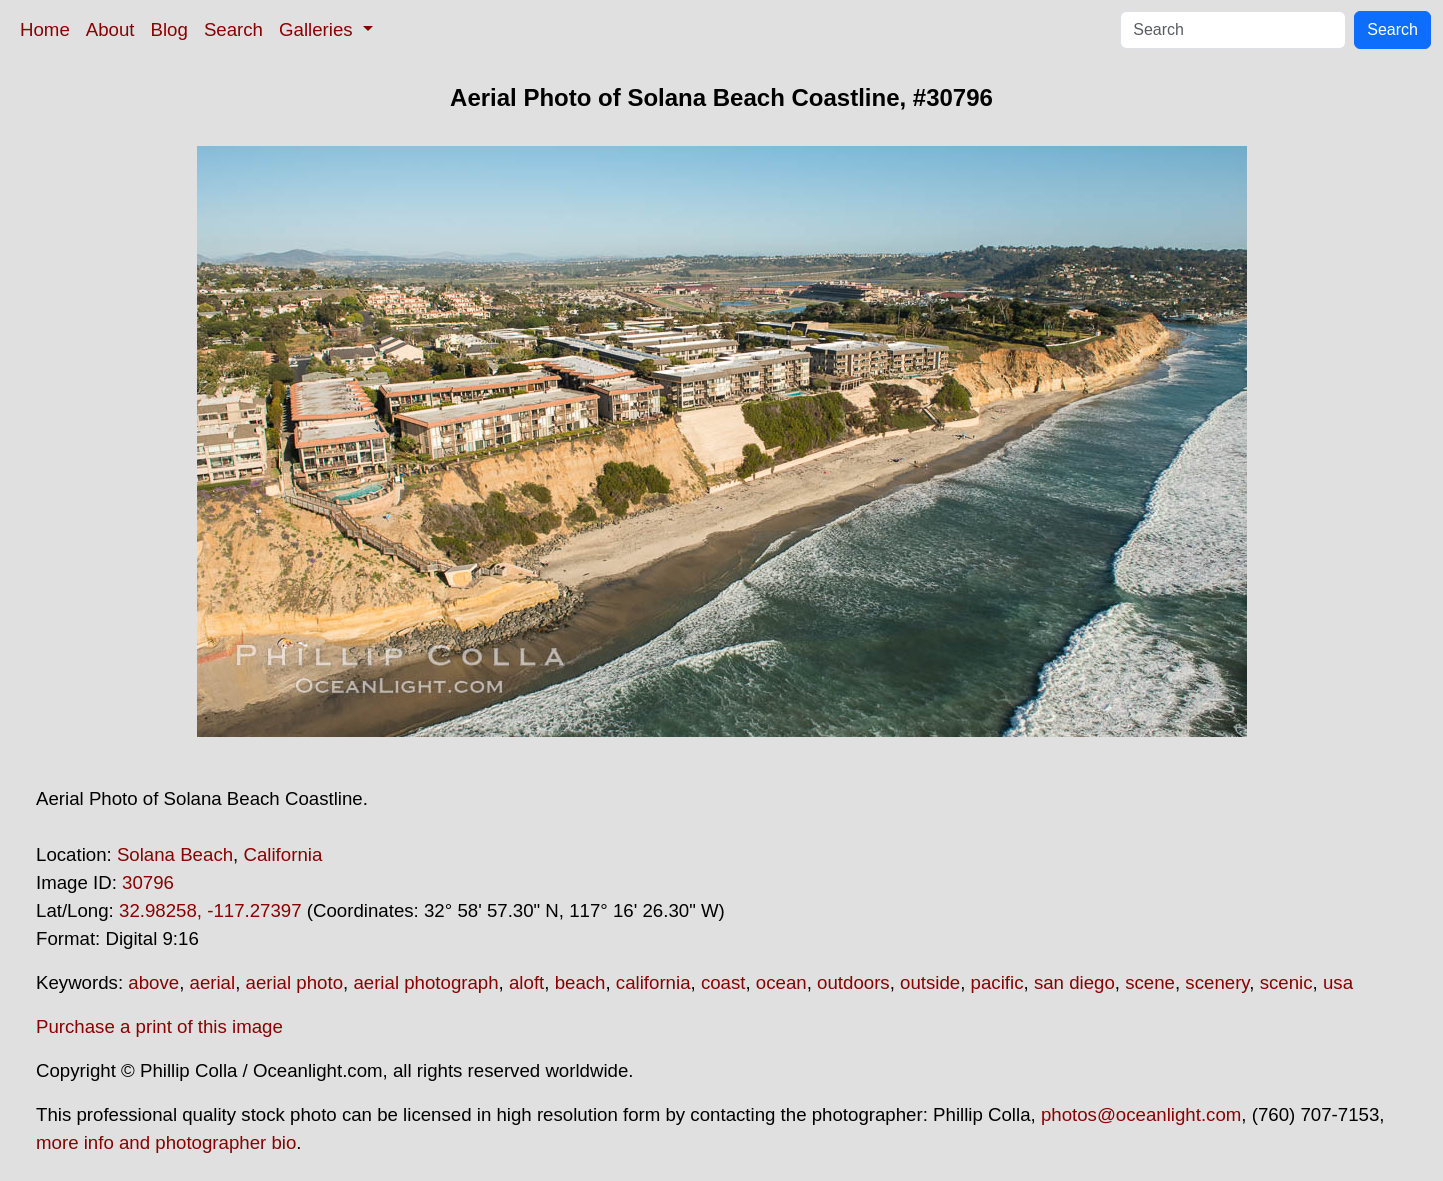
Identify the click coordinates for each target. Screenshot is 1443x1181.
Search (233, 29)
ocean (781, 982)
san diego (1074, 982)
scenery (1217, 982)
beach (580, 982)
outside (930, 982)
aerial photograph (425, 982)
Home (45, 29)
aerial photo (295, 982)
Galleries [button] (318, 29)
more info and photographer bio (166, 1142)
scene (1150, 982)
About (110, 29)
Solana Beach (175, 854)
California (282, 854)
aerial (213, 982)
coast (723, 982)
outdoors (853, 982)
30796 (148, 882)
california (653, 982)
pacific (997, 982)
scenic (1286, 982)
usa (1338, 982)
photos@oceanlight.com (1141, 1114)
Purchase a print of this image (159, 1026)
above (153, 982)
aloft (526, 982)
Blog (169, 29)
